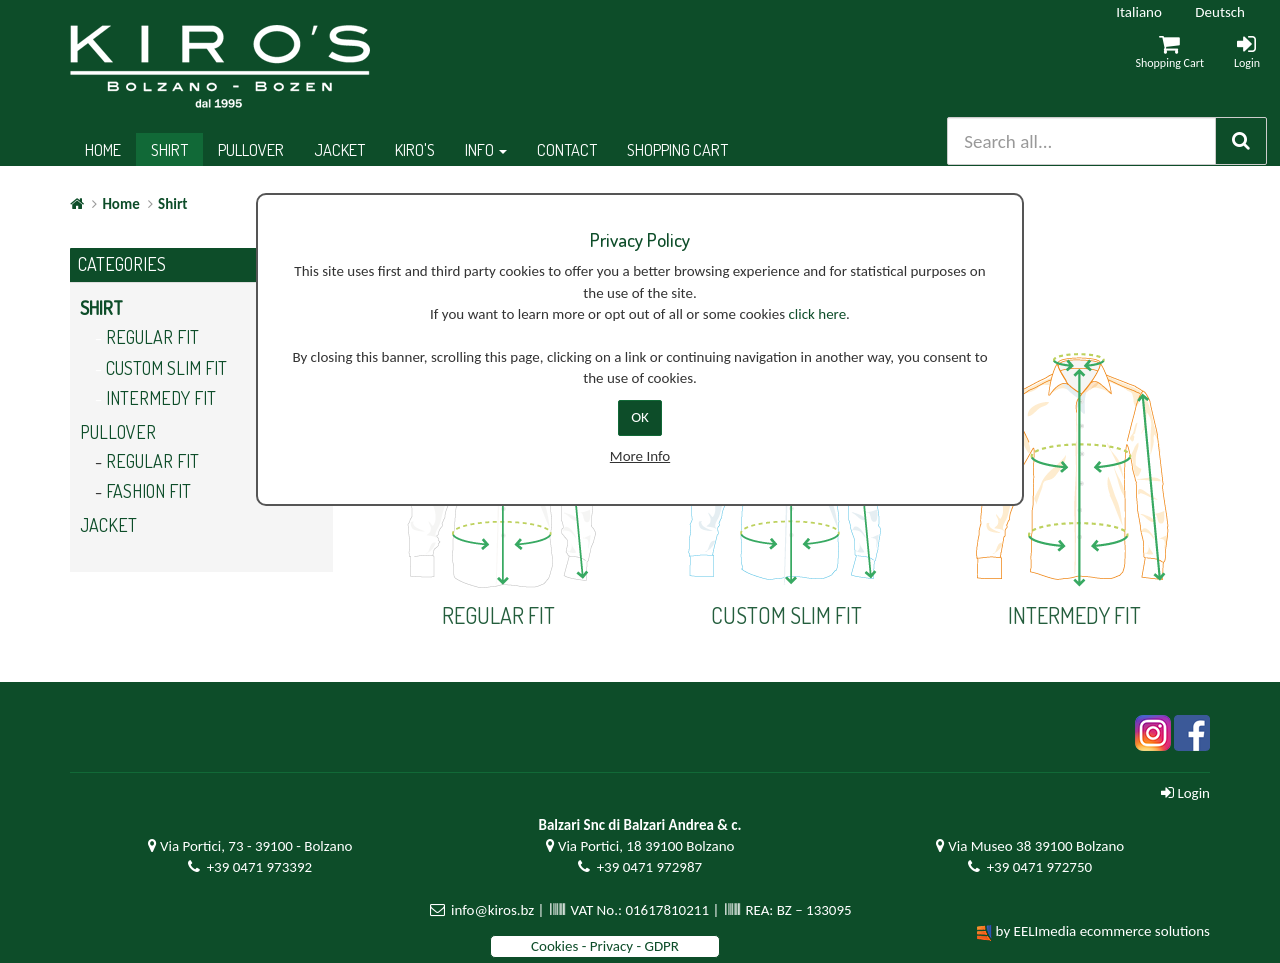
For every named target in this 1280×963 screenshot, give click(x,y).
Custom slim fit (166, 368)
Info (486, 149)
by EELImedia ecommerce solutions (1103, 931)
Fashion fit (148, 491)
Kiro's (415, 149)
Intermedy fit (161, 398)
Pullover (251, 149)
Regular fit (152, 461)
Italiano (1139, 12)
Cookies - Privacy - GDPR (605, 946)
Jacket (339, 149)
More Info (640, 456)
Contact (567, 149)
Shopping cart (677, 149)
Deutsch (1220, 12)
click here (817, 314)
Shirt (169, 149)
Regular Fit (152, 337)
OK (640, 417)
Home (103, 149)
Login (1185, 793)
